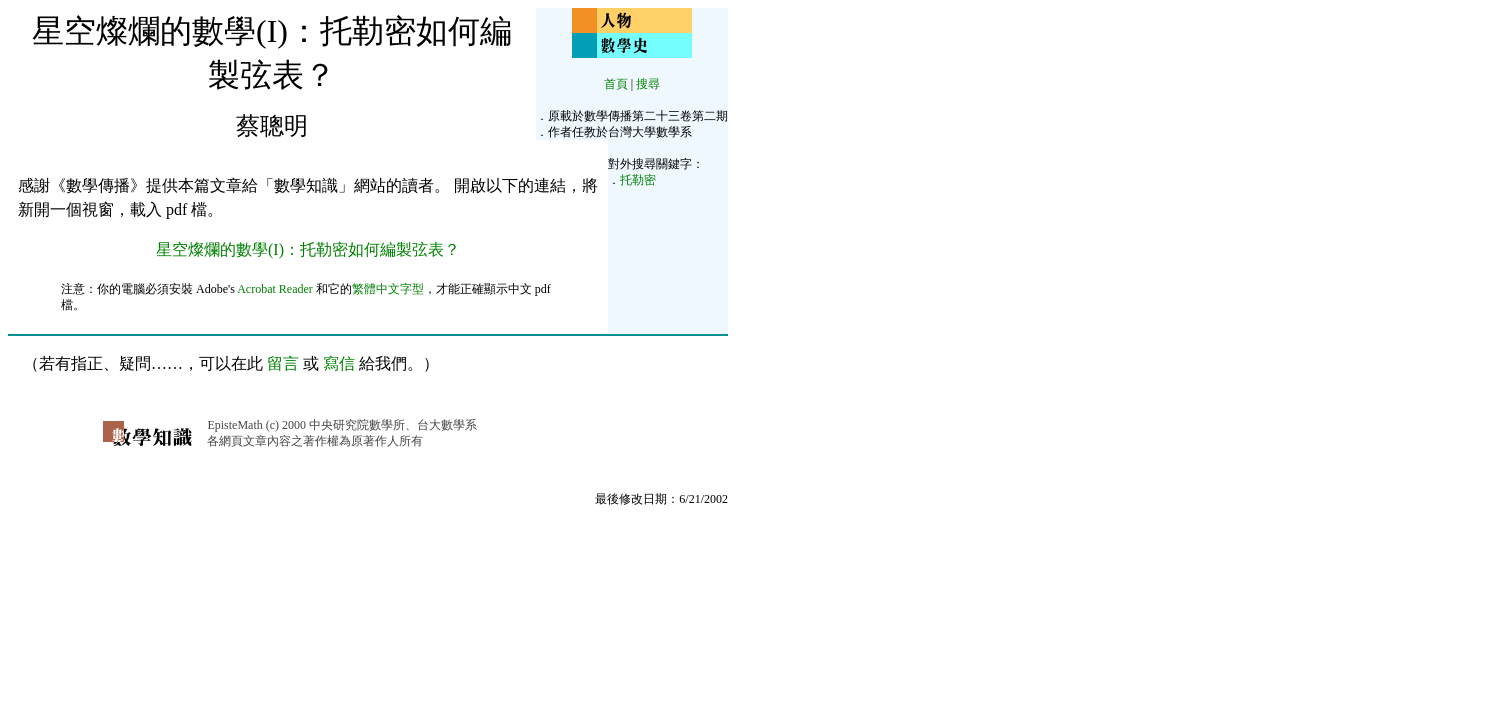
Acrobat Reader (275, 289)
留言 (283, 363)
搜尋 (648, 84)
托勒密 (638, 180)
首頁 (616, 84)
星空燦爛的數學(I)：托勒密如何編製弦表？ (308, 249)
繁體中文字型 (388, 289)
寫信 (339, 363)
